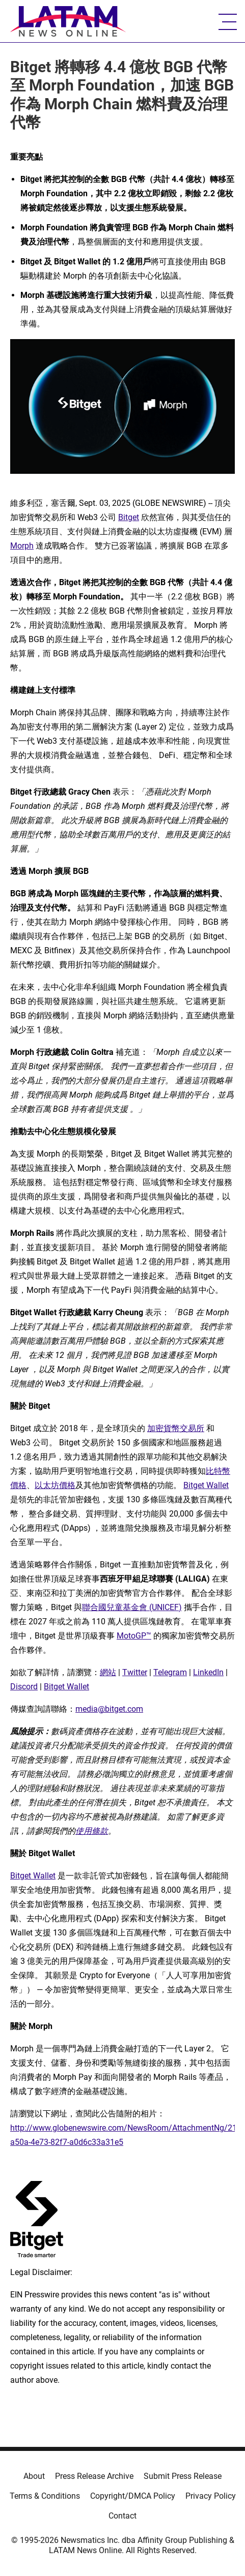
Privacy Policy (210, 2496)
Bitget (128, 517)
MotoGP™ (134, 1636)
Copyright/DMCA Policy (132, 2496)
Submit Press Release (183, 2476)
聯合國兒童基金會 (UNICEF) (132, 1607)
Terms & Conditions (45, 2496)
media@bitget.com (109, 1709)
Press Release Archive (94, 2476)
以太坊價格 (55, 1485)
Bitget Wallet (206, 1485)
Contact (122, 2516)
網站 (108, 1672)
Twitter (134, 1672)
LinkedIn (208, 1672)
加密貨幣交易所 (175, 1428)
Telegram (170, 1672)
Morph (22, 546)
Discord (24, 1686)
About (34, 2476)
